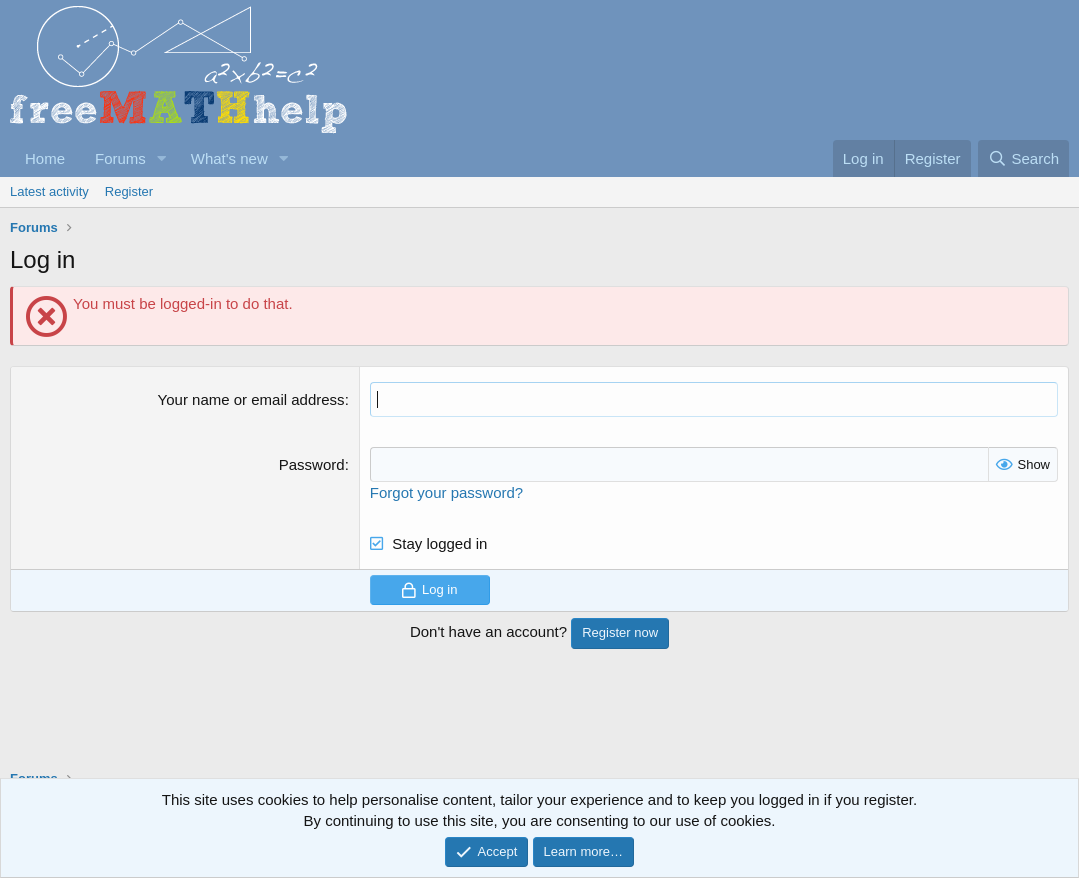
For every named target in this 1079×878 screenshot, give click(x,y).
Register (129, 191)
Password (312, 464)
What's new (229, 158)
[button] (162, 158)
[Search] (1023, 158)
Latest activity (49, 191)
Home (45, 158)
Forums (120, 158)
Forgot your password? (446, 492)
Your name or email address (251, 399)
